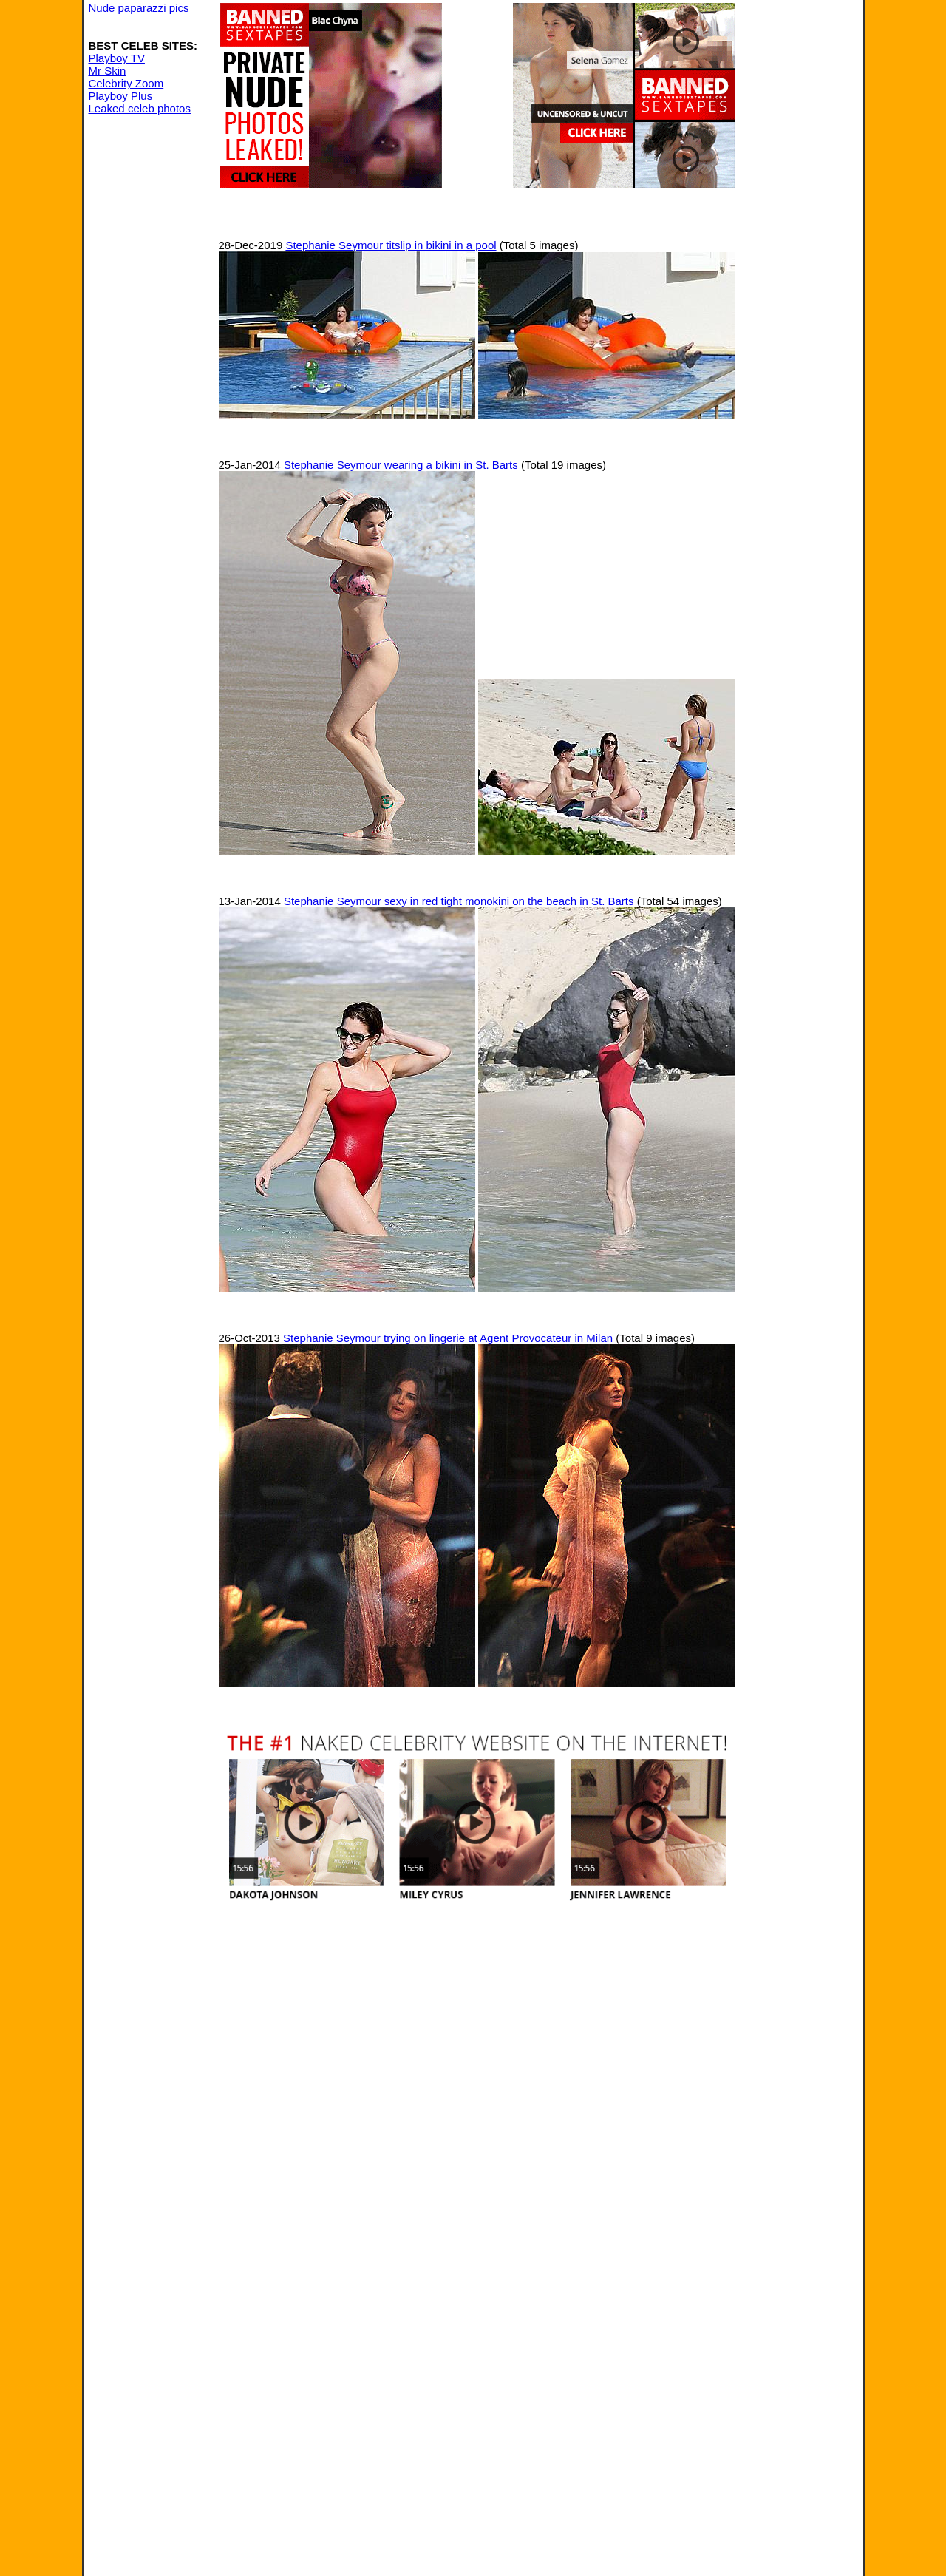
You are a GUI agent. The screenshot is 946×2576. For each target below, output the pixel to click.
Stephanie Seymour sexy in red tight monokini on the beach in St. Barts (459, 901)
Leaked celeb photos (140, 108)
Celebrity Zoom (126, 83)
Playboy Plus (121, 95)
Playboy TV (117, 58)
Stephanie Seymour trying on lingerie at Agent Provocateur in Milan (448, 1338)
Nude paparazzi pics (139, 7)
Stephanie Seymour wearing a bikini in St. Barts (401, 464)
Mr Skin (107, 70)
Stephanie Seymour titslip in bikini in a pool (390, 245)
